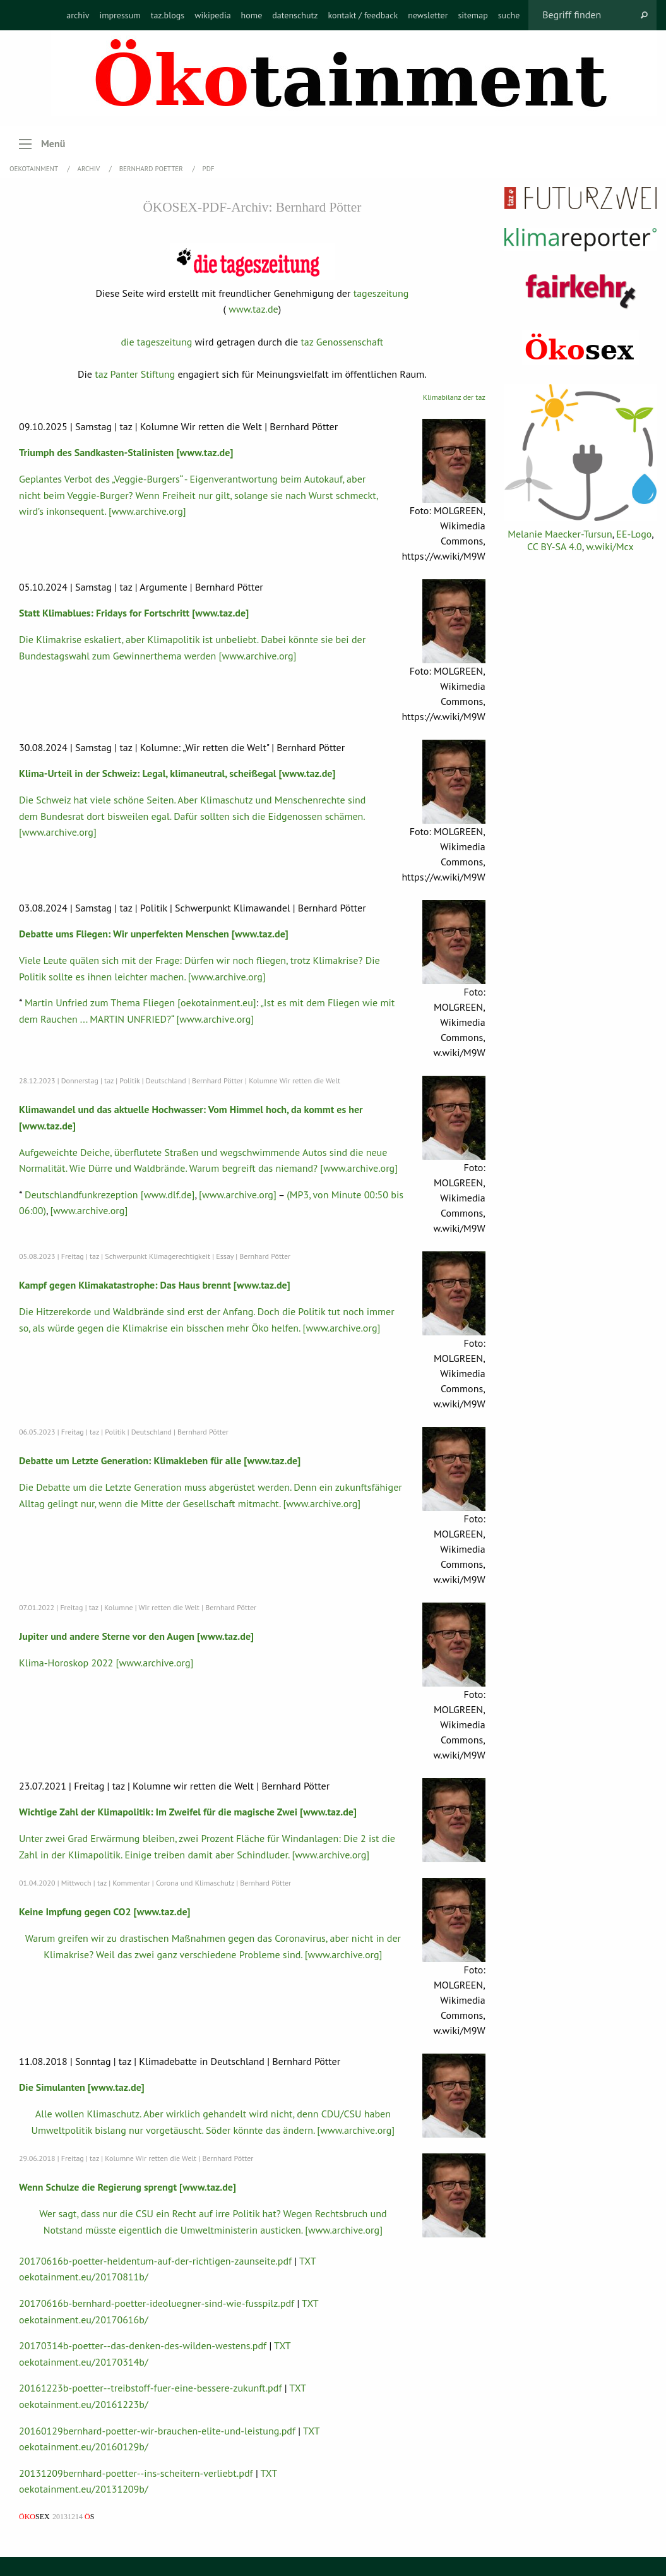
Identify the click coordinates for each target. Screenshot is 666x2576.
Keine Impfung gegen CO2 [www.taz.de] (105, 1911)
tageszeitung (381, 293)
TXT (307, 2260)
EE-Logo (633, 533)
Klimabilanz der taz (454, 397)
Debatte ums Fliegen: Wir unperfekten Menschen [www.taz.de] (153, 933)
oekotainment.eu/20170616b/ (83, 2319)
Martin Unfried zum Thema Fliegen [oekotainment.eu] (140, 1002)
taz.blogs (168, 15)
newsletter (428, 15)
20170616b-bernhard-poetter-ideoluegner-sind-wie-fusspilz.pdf (156, 2303)
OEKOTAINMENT (34, 168)
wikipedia (212, 15)
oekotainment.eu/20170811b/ (83, 2276)
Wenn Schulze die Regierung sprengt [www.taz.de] (127, 2187)
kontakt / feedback (363, 15)
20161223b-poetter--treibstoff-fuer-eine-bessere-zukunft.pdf (150, 2387)
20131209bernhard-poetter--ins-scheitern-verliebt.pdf (136, 2473)
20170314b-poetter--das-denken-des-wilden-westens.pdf (142, 2345)
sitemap (472, 15)
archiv (77, 15)
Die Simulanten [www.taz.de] (82, 2087)
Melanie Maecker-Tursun (560, 533)
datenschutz (295, 15)
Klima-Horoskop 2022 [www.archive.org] (106, 1662)
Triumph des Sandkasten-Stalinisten (96, 452)
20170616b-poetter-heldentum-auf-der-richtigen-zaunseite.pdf (155, 2260)
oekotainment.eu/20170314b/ (83, 2362)
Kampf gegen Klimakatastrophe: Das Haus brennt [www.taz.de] (154, 1285)
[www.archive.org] (238, 1194)
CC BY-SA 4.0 (554, 546)
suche (509, 15)
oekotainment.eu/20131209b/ (83, 2489)
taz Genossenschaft (341, 341)
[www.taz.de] (204, 452)
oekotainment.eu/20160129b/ (83, 2446)
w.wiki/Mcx (609, 546)
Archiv (90, 168)
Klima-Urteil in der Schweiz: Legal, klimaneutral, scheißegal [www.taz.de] (177, 773)
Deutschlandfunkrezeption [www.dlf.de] (109, 1194)
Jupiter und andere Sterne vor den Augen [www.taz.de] (136, 1636)
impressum (119, 15)
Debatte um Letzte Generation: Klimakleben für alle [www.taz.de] (159, 1460)
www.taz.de (253, 309)
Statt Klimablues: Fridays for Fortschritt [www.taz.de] (134, 612)
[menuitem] (77, 15)
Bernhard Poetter (152, 168)
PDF (209, 168)
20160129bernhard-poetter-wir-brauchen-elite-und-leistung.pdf (157, 2430)
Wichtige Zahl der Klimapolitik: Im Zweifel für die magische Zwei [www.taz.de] (188, 1811)
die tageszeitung (156, 341)
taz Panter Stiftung (135, 374)
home (252, 15)
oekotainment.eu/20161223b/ (83, 2404)
